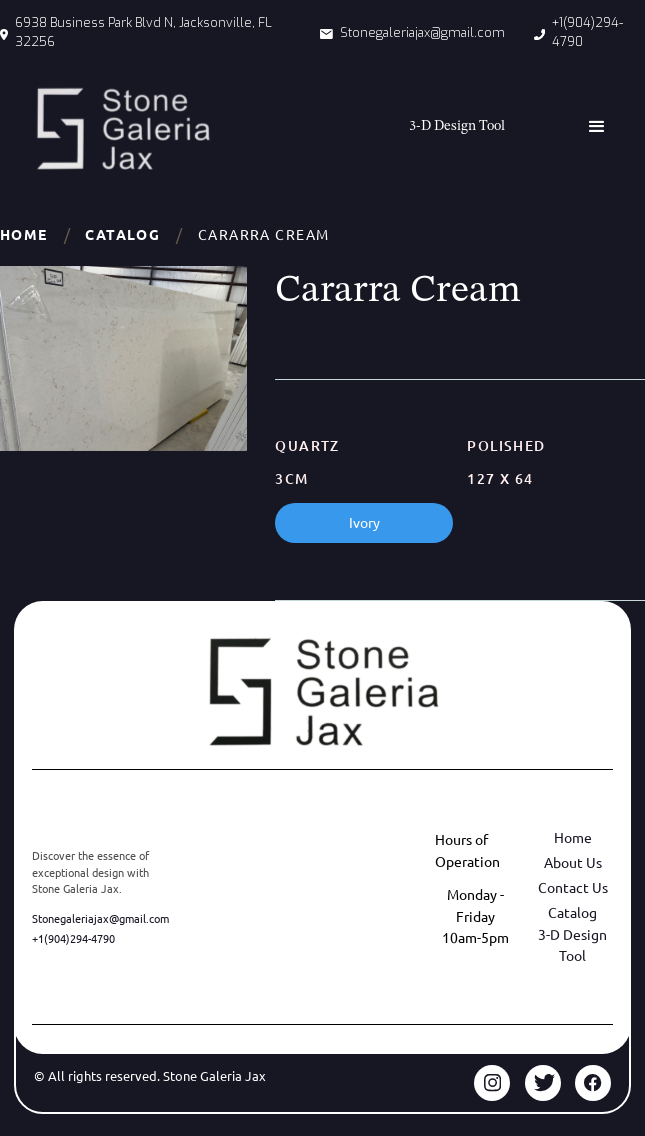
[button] (597, 127)
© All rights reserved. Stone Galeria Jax (150, 1075)
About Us (573, 862)
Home (24, 234)
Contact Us (573, 887)
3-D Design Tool (572, 945)
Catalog (122, 234)
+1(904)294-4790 (73, 938)
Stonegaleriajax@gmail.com (100, 918)
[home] (117, 129)
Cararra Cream (264, 234)
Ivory (364, 522)
